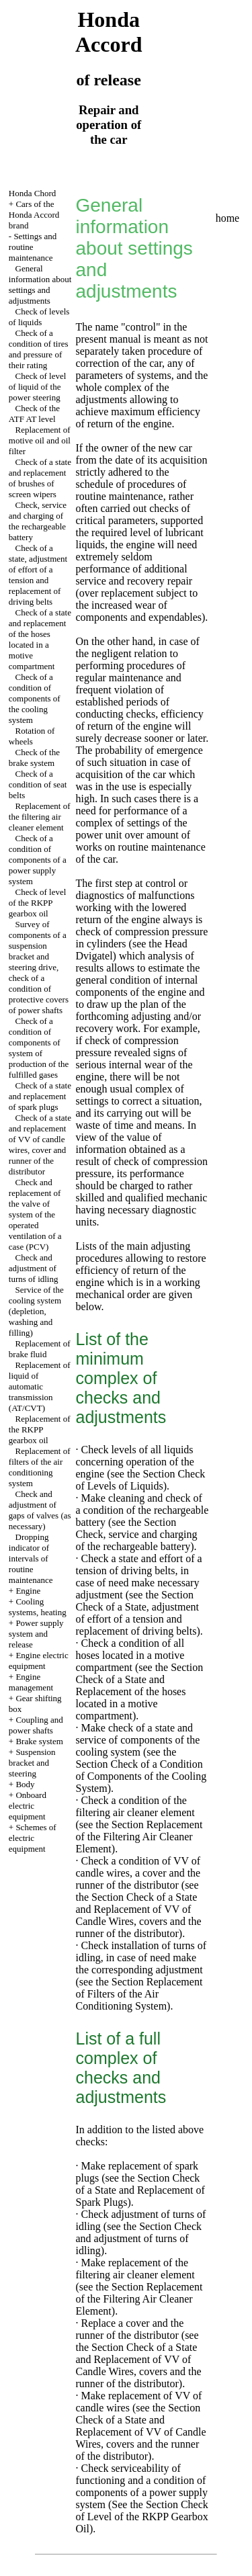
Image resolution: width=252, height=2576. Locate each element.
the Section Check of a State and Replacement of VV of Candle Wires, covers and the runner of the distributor (139, 1915)
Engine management (31, 1682)
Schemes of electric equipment (32, 1838)
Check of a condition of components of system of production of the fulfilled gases (39, 1048)
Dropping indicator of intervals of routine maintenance (31, 1558)
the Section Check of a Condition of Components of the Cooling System (141, 1770)
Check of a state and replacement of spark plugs (40, 1096)
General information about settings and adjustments (40, 284)
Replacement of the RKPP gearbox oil (40, 1429)
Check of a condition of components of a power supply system (38, 859)
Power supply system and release (36, 1633)
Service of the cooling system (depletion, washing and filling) (36, 1311)
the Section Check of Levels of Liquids (141, 1480)
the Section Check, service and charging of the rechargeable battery (137, 1534)
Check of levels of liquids (39, 316)
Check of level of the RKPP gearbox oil (38, 902)
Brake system (38, 1741)
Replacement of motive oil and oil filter (40, 440)
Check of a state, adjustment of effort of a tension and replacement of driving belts (38, 575)
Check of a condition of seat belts (38, 784)
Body (24, 1784)
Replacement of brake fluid (40, 1348)
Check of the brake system (34, 757)
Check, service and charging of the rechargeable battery (38, 521)
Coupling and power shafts (36, 1725)
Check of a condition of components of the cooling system (34, 698)
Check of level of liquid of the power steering (38, 386)
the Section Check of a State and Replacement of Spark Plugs (140, 2190)
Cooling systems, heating (38, 1606)
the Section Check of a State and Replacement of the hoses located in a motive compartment (140, 1691)
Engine (27, 1591)
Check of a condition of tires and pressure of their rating (39, 349)
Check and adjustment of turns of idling (33, 1268)
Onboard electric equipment (27, 1805)
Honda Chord (32, 193)
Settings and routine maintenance (33, 247)
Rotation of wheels (32, 736)
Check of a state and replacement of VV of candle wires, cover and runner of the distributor (40, 1144)
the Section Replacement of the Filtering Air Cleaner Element (139, 1836)
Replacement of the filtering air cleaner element (40, 816)
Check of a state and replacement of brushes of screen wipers (40, 478)
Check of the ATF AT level (34, 413)
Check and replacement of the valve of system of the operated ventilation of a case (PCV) (35, 1214)
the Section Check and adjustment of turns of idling (139, 2238)
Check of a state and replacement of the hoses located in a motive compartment (40, 639)
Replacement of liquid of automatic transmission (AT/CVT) (40, 1386)
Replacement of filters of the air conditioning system (40, 1467)
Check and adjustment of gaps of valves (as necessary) (40, 1510)
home (228, 218)
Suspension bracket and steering (32, 1762)
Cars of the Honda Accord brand (34, 214)
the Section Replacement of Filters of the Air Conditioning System (139, 1994)
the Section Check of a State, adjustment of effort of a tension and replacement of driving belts (138, 1613)
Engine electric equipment (39, 1660)
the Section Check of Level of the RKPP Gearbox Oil (142, 2516)
